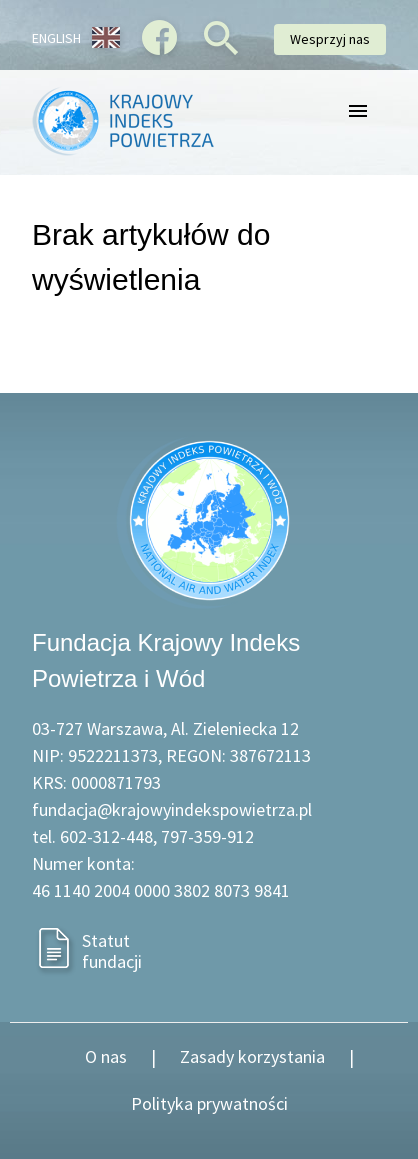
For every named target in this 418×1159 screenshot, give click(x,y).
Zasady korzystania (252, 1056)
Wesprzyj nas (330, 39)
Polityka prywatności (209, 1103)
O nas (106, 1056)
